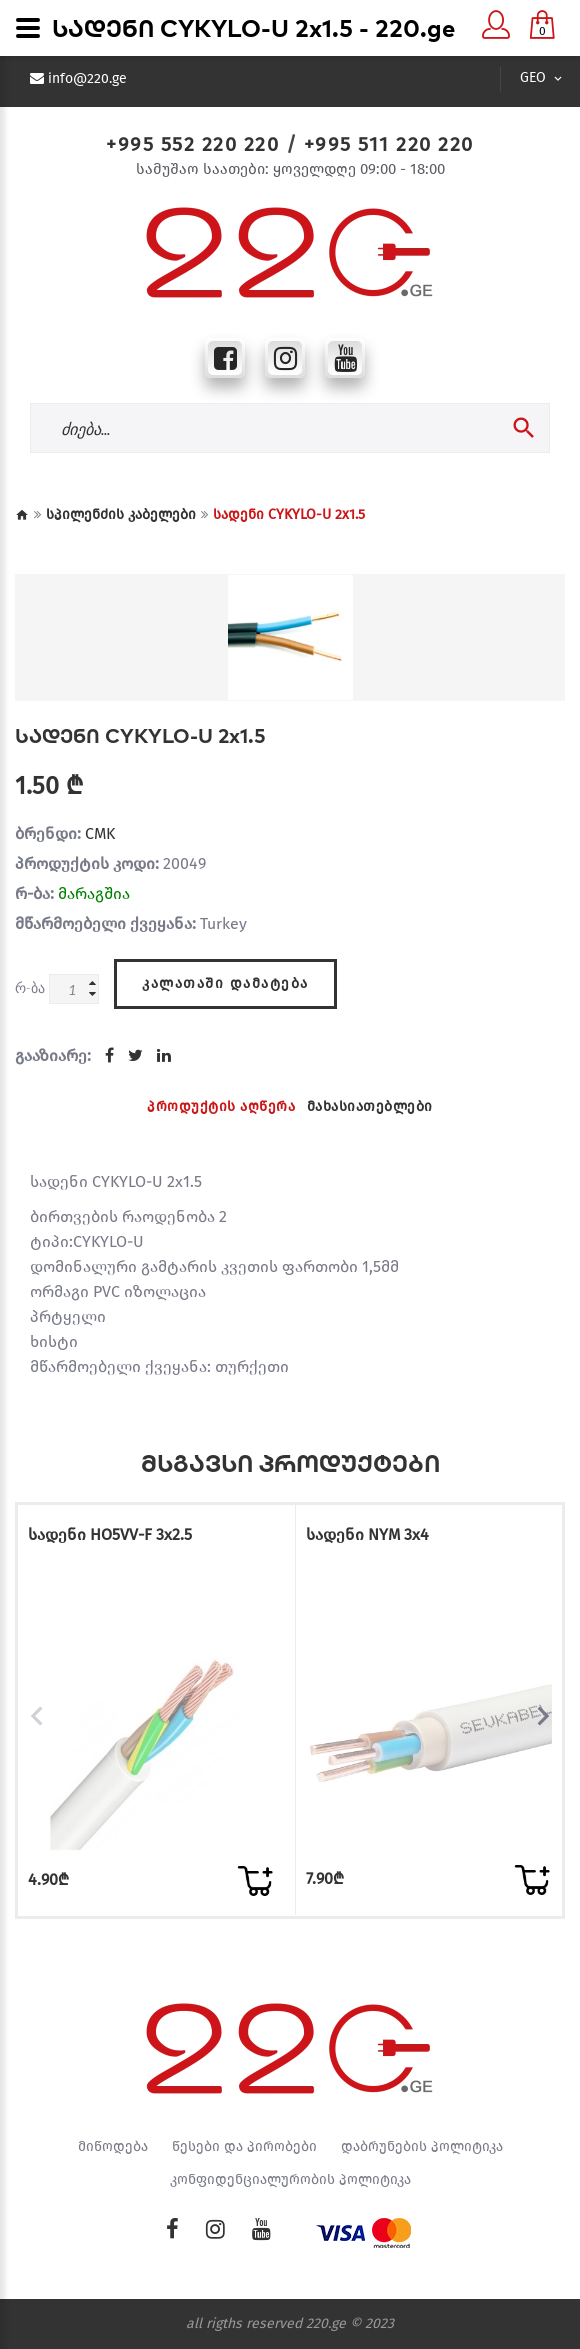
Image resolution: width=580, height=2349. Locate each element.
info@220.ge (87, 79)
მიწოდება (113, 2147)
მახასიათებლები (370, 1106)
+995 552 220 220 (192, 144)
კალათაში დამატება (225, 983)
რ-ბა (30, 987)
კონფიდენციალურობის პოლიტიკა (290, 2180)
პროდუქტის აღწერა (221, 1106)
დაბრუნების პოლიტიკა (422, 2147)
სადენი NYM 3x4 (367, 1534)
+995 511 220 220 (389, 144)
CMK (100, 833)
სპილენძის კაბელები (121, 514)
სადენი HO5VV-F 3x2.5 (110, 1534)
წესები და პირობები (244, 2147)
